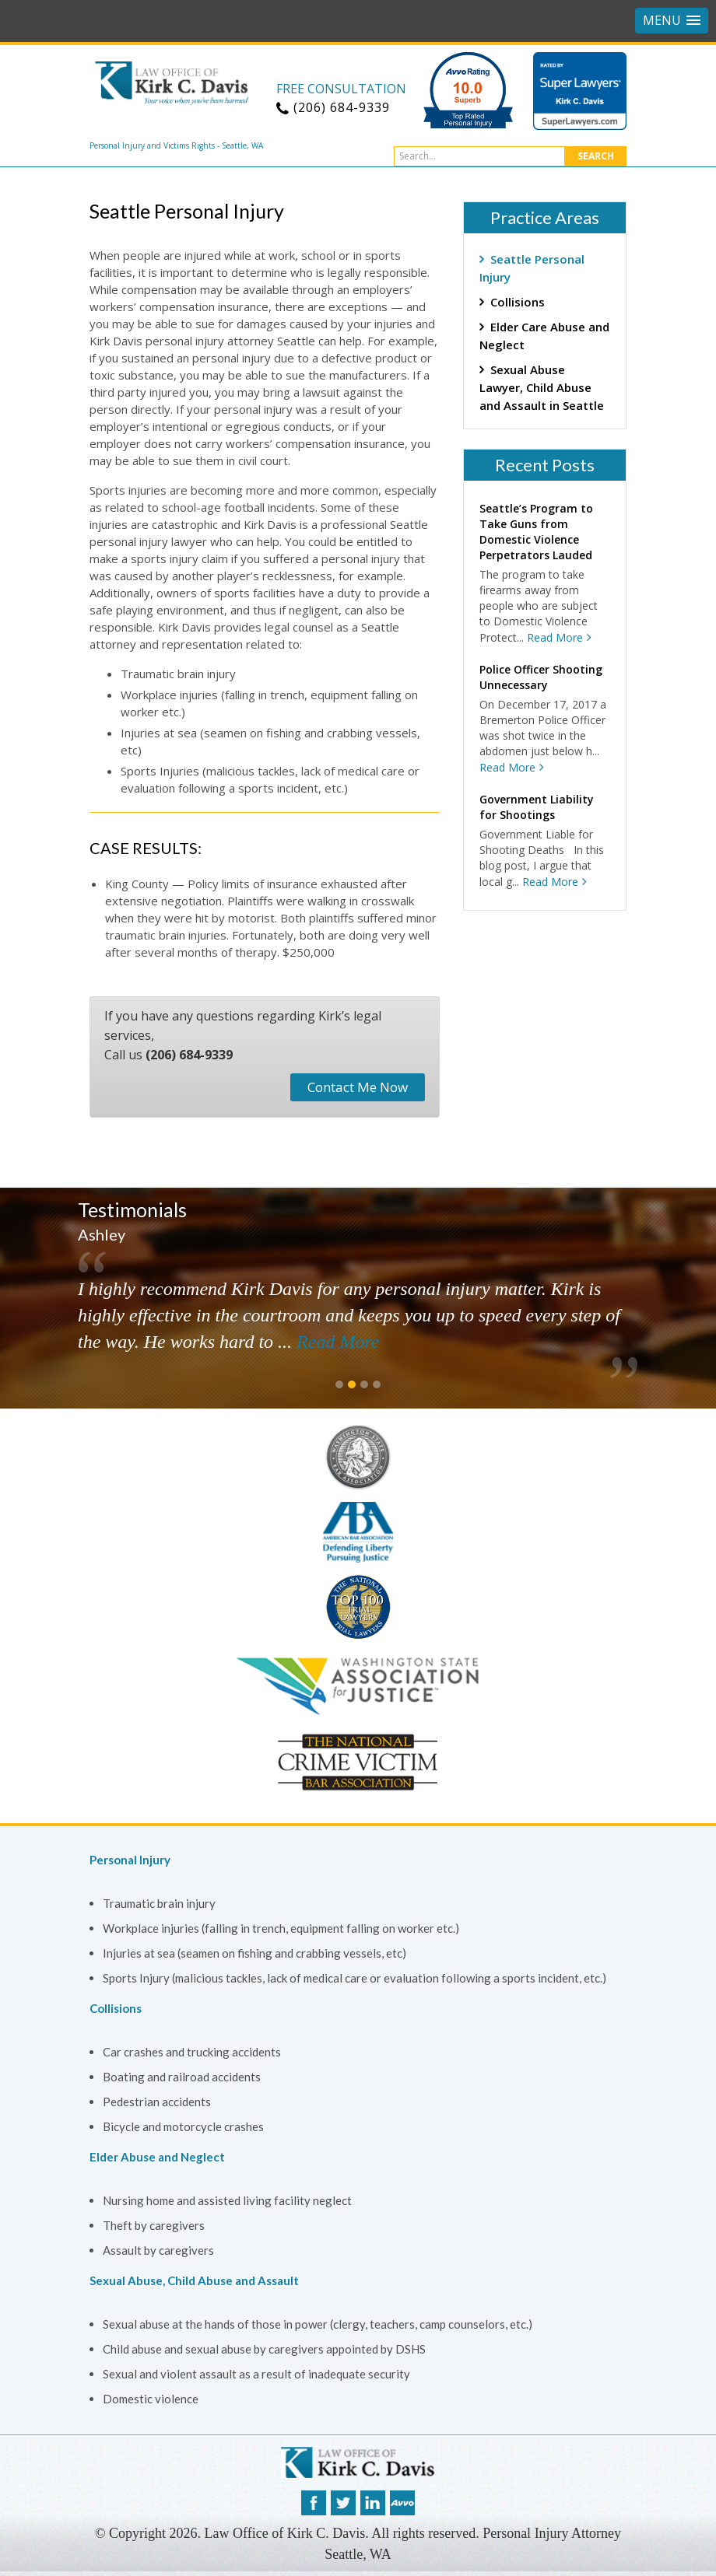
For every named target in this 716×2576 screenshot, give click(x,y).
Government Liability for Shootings (536, 807)
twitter (343, 2502)
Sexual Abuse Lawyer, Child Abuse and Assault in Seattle (541, 387)
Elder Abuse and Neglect (157, 2157)
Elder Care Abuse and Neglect (544, 335)
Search (595, 156)
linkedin (372, 2502)
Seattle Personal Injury (531, 268)
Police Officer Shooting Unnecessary (540, 677)
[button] (671, 20)
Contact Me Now (357, 1087)
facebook (313, 2502)
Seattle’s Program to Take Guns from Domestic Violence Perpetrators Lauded (536, 531)
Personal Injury (130, 1860)
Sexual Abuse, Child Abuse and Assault (194, 2280)
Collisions (517, 302)
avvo (402, 2502)
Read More (555, 637)
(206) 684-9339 (189, 1054)
